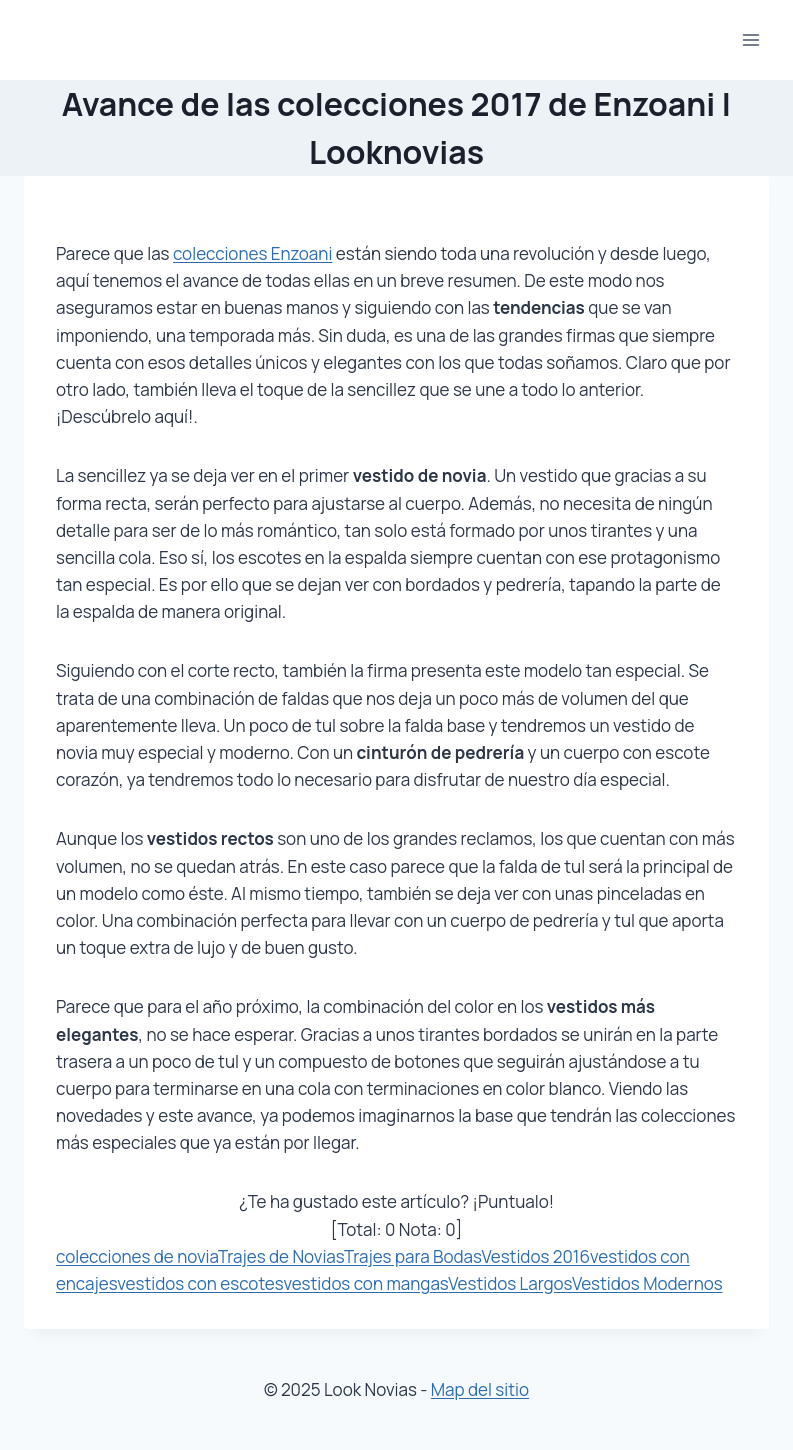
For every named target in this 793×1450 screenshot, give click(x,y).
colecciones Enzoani (252, 253)
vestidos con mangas (365, 1283)
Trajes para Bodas (413, 1256)
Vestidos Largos (510, 1283)
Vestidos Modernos (647, 1283)
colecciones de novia (137, 1256)
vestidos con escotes (200, 1283)
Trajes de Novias (281, 1256)
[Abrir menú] (750, 39)
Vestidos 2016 (535, 1256)
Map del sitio (480, 1389)
